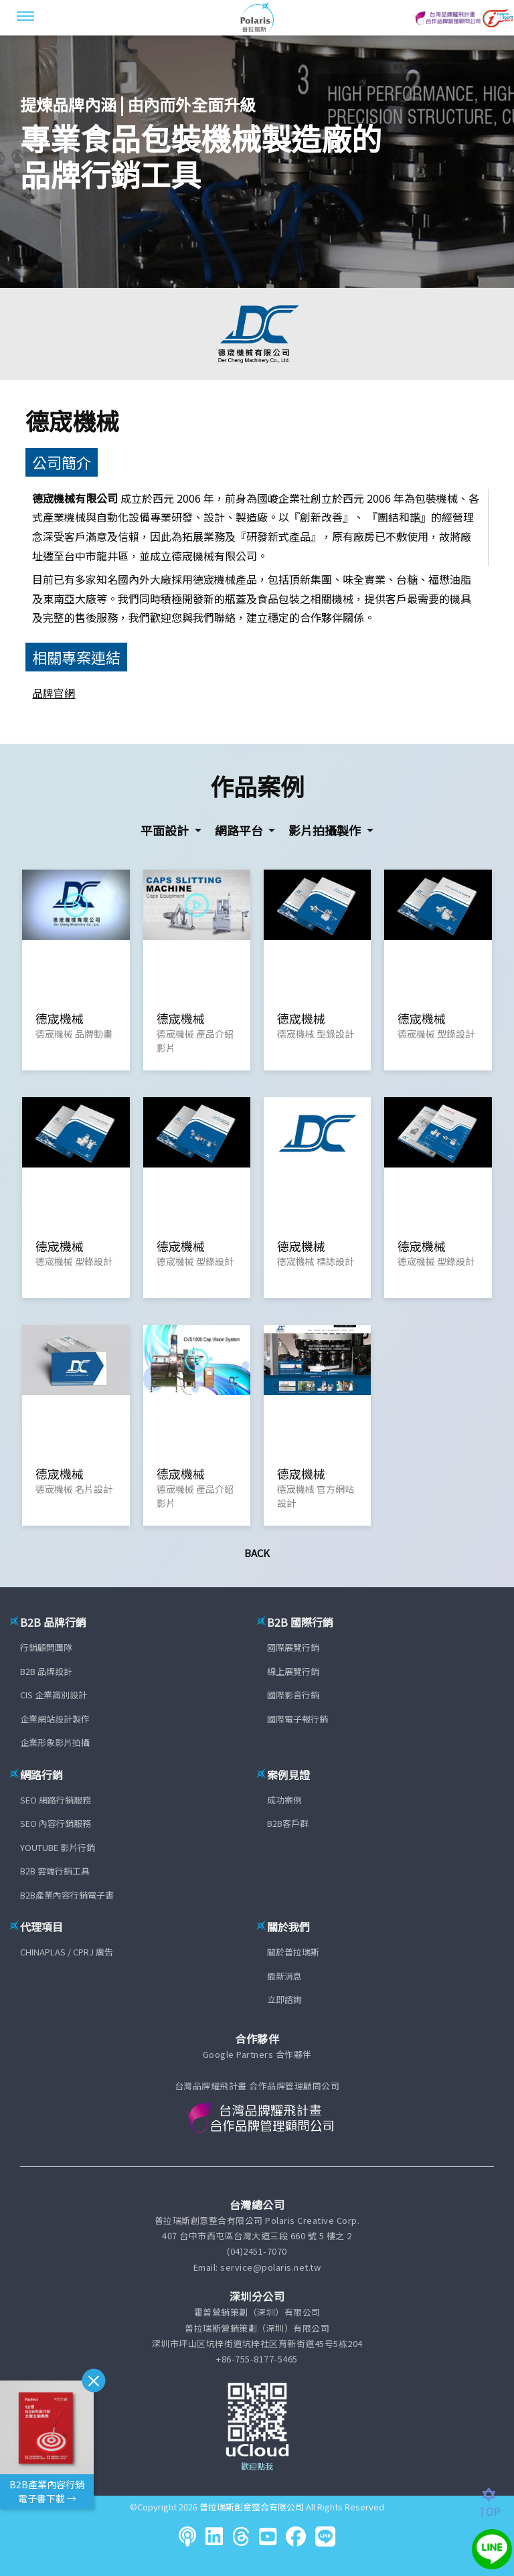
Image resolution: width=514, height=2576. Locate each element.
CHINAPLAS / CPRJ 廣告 (66, 1951)
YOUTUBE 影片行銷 (57, 1847)
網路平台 (240, 830)
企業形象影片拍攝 (55, 1742)
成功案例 (284, 1799)
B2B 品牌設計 (46, 1671)
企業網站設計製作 (55, 1718)
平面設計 (166, 830)
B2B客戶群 (288, 1823)
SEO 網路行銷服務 (55, 1799)
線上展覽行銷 (293, 1671)
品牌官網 (53, 693)
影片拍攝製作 (325, 830)
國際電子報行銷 (297, 1718)
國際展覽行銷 (293, 1647)
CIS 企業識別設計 (53, 1694)
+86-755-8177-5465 (257, 2358)
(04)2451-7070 (257, 2251)
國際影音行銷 (293, 1694)
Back (257, 1553)
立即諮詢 (284, 1999)
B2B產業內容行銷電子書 (67, 1894)
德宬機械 (72, 420)
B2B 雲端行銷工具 (55, 1870)
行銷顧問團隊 (46, 1647)
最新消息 (284, 1975)
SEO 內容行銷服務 (55, 1823)
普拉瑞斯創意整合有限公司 (251, 2506)
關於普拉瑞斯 (293, 1951)
